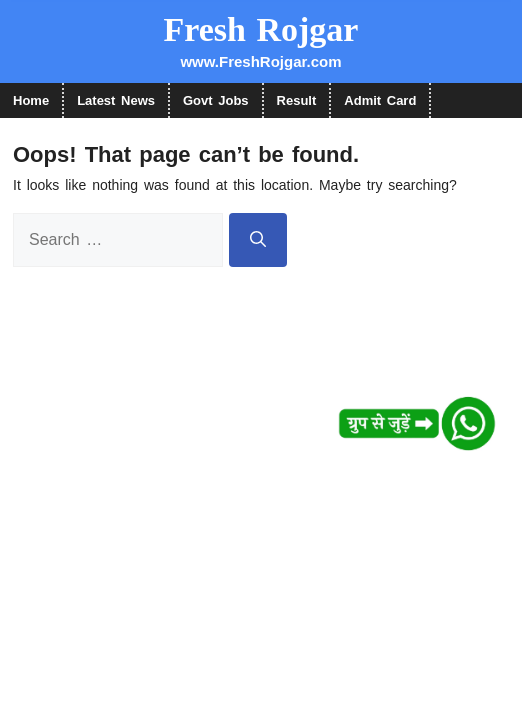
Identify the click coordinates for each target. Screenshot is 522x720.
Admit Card (380, 100)
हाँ (211, 65)
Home (31, 100)
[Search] (258, 240)
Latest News (116, 100)
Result (297, 100)
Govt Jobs (216, 100)
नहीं (309, 65)
